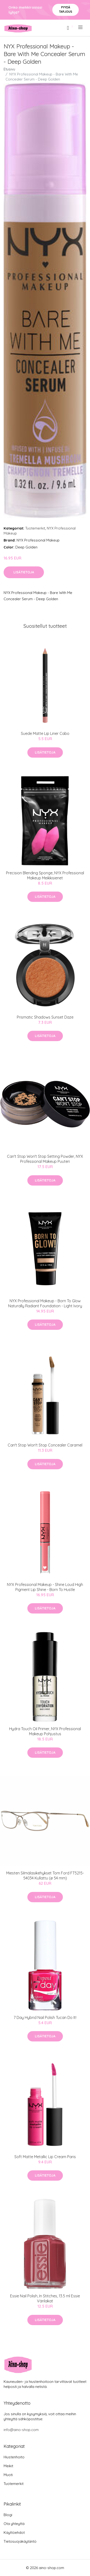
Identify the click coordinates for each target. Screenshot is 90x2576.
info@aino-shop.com (21, 2429)
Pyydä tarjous (65, 9)
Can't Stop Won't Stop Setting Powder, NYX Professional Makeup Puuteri (45, 1159)
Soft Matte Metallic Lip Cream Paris (45, 2156)
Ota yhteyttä (14, 2523)
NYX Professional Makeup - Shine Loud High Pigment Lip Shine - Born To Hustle (45, 1587)
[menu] (80, 27)
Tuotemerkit (35, 528)
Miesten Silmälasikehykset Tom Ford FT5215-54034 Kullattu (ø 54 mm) (45, 1875)
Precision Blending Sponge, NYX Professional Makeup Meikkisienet (45, 875)
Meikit (8, 2466)
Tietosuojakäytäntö (20, 2541)
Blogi (8, 2515)
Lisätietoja (23, 572)
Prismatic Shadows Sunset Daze (45, 1017)
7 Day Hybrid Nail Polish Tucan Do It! (45, 2017)
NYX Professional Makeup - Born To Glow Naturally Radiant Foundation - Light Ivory (45, 1303)
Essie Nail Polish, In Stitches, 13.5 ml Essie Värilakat (45, 2298)
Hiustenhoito (14, 2457)
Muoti (8, 2474)
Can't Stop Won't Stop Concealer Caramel (45, 1445)
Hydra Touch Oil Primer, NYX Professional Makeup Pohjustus (45, 1731)
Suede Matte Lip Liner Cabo (45, 733)
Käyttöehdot (14, 2532)
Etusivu (9, 69)
